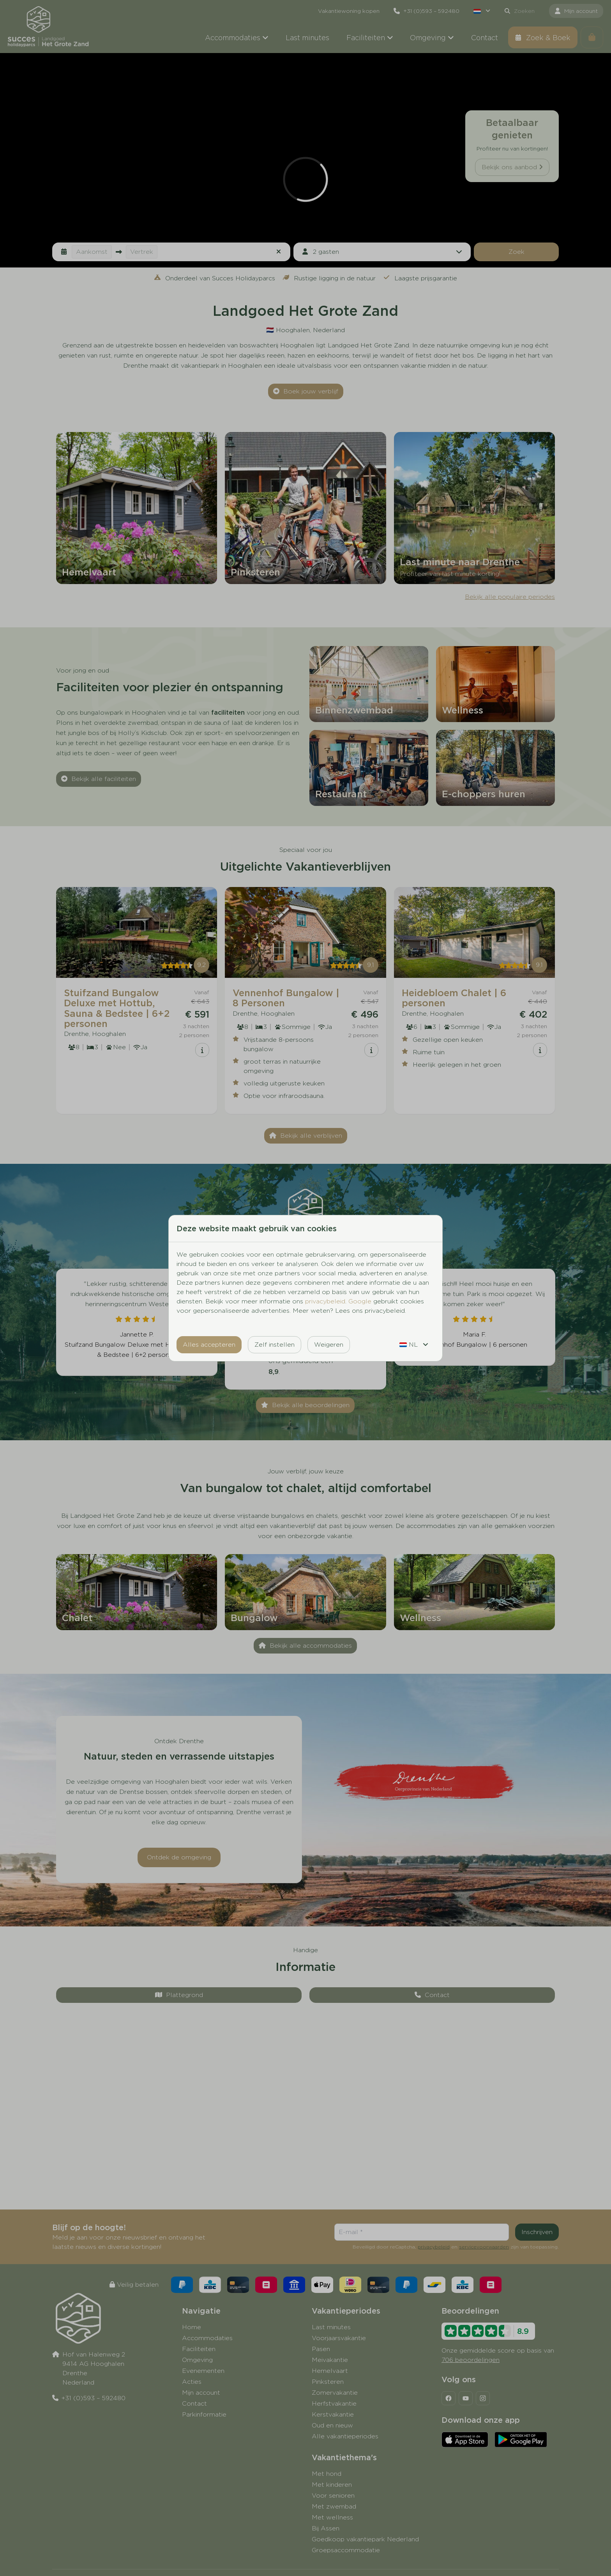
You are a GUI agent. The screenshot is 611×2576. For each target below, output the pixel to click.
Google (359, 1301)
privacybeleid (325, 1301)
